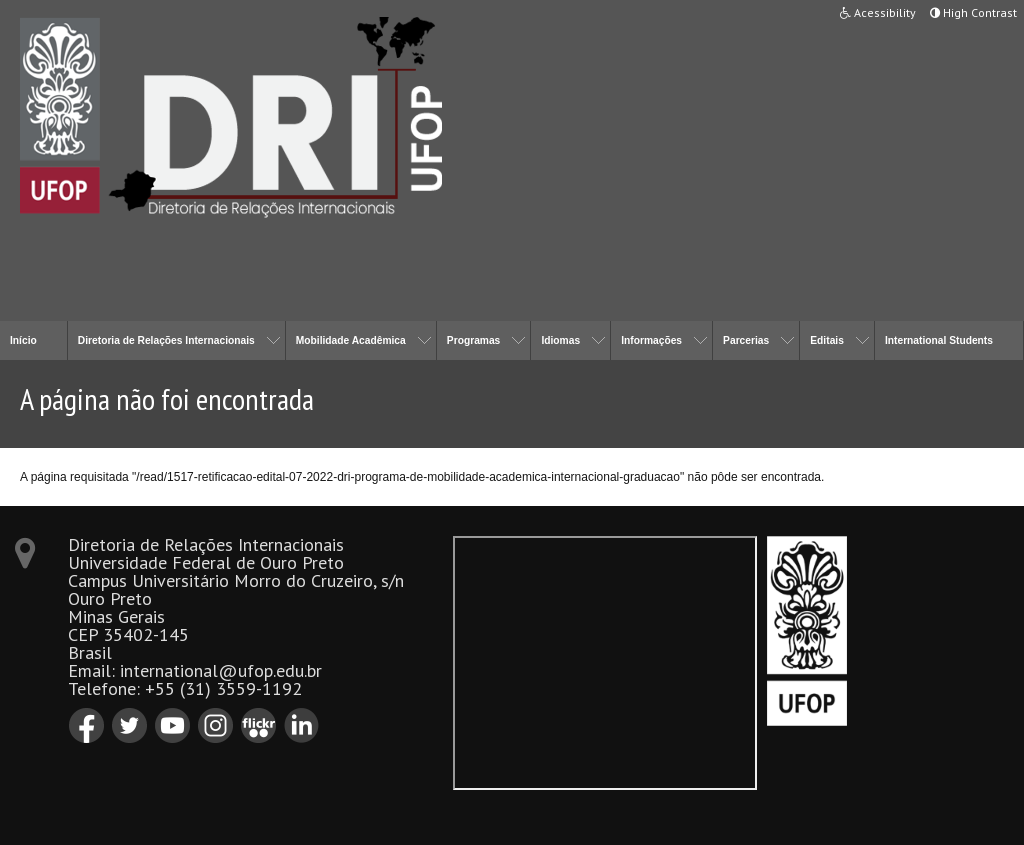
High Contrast (973, 12)
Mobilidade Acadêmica (351, 340)
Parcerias (746, 340)
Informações (651, 340)
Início (23, 340)
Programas (473, 340)
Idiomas (560, 340)
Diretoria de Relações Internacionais (166, 340)
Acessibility (878, 12)
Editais (827, 340)
